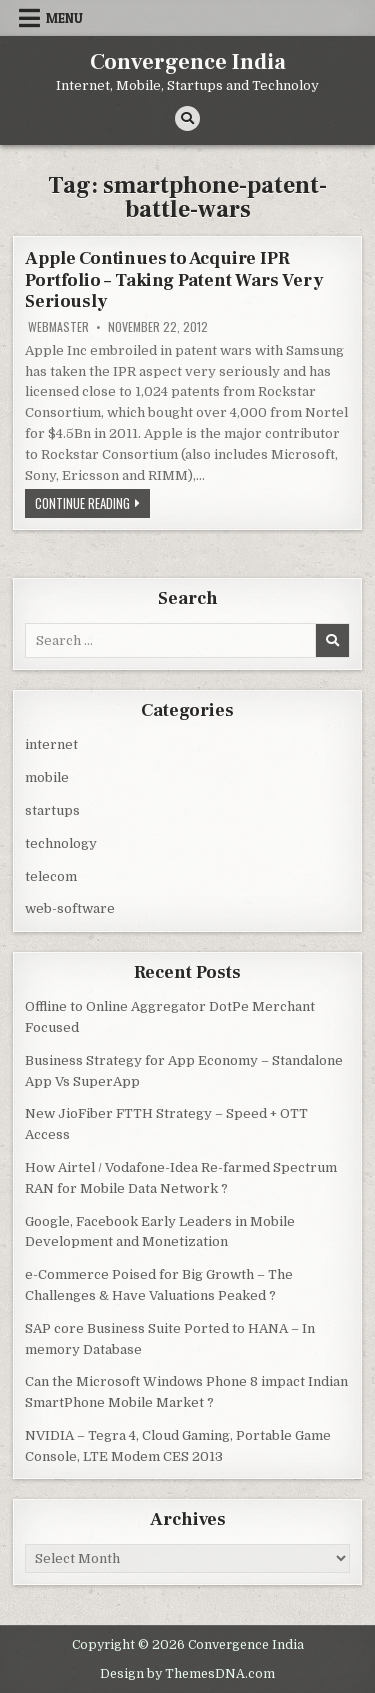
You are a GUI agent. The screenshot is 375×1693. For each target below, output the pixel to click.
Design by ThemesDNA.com (187, 1674)
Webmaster (58, 327)
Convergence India (188, 62)
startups (52, 810)
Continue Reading (92, 505)
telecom (51, 876)
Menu (64, 18)
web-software (70, 908)
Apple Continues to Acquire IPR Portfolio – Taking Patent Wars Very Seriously (173, 280)
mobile (47, 777)
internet (51, 744)
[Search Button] (187, 118)
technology (61, 843)
